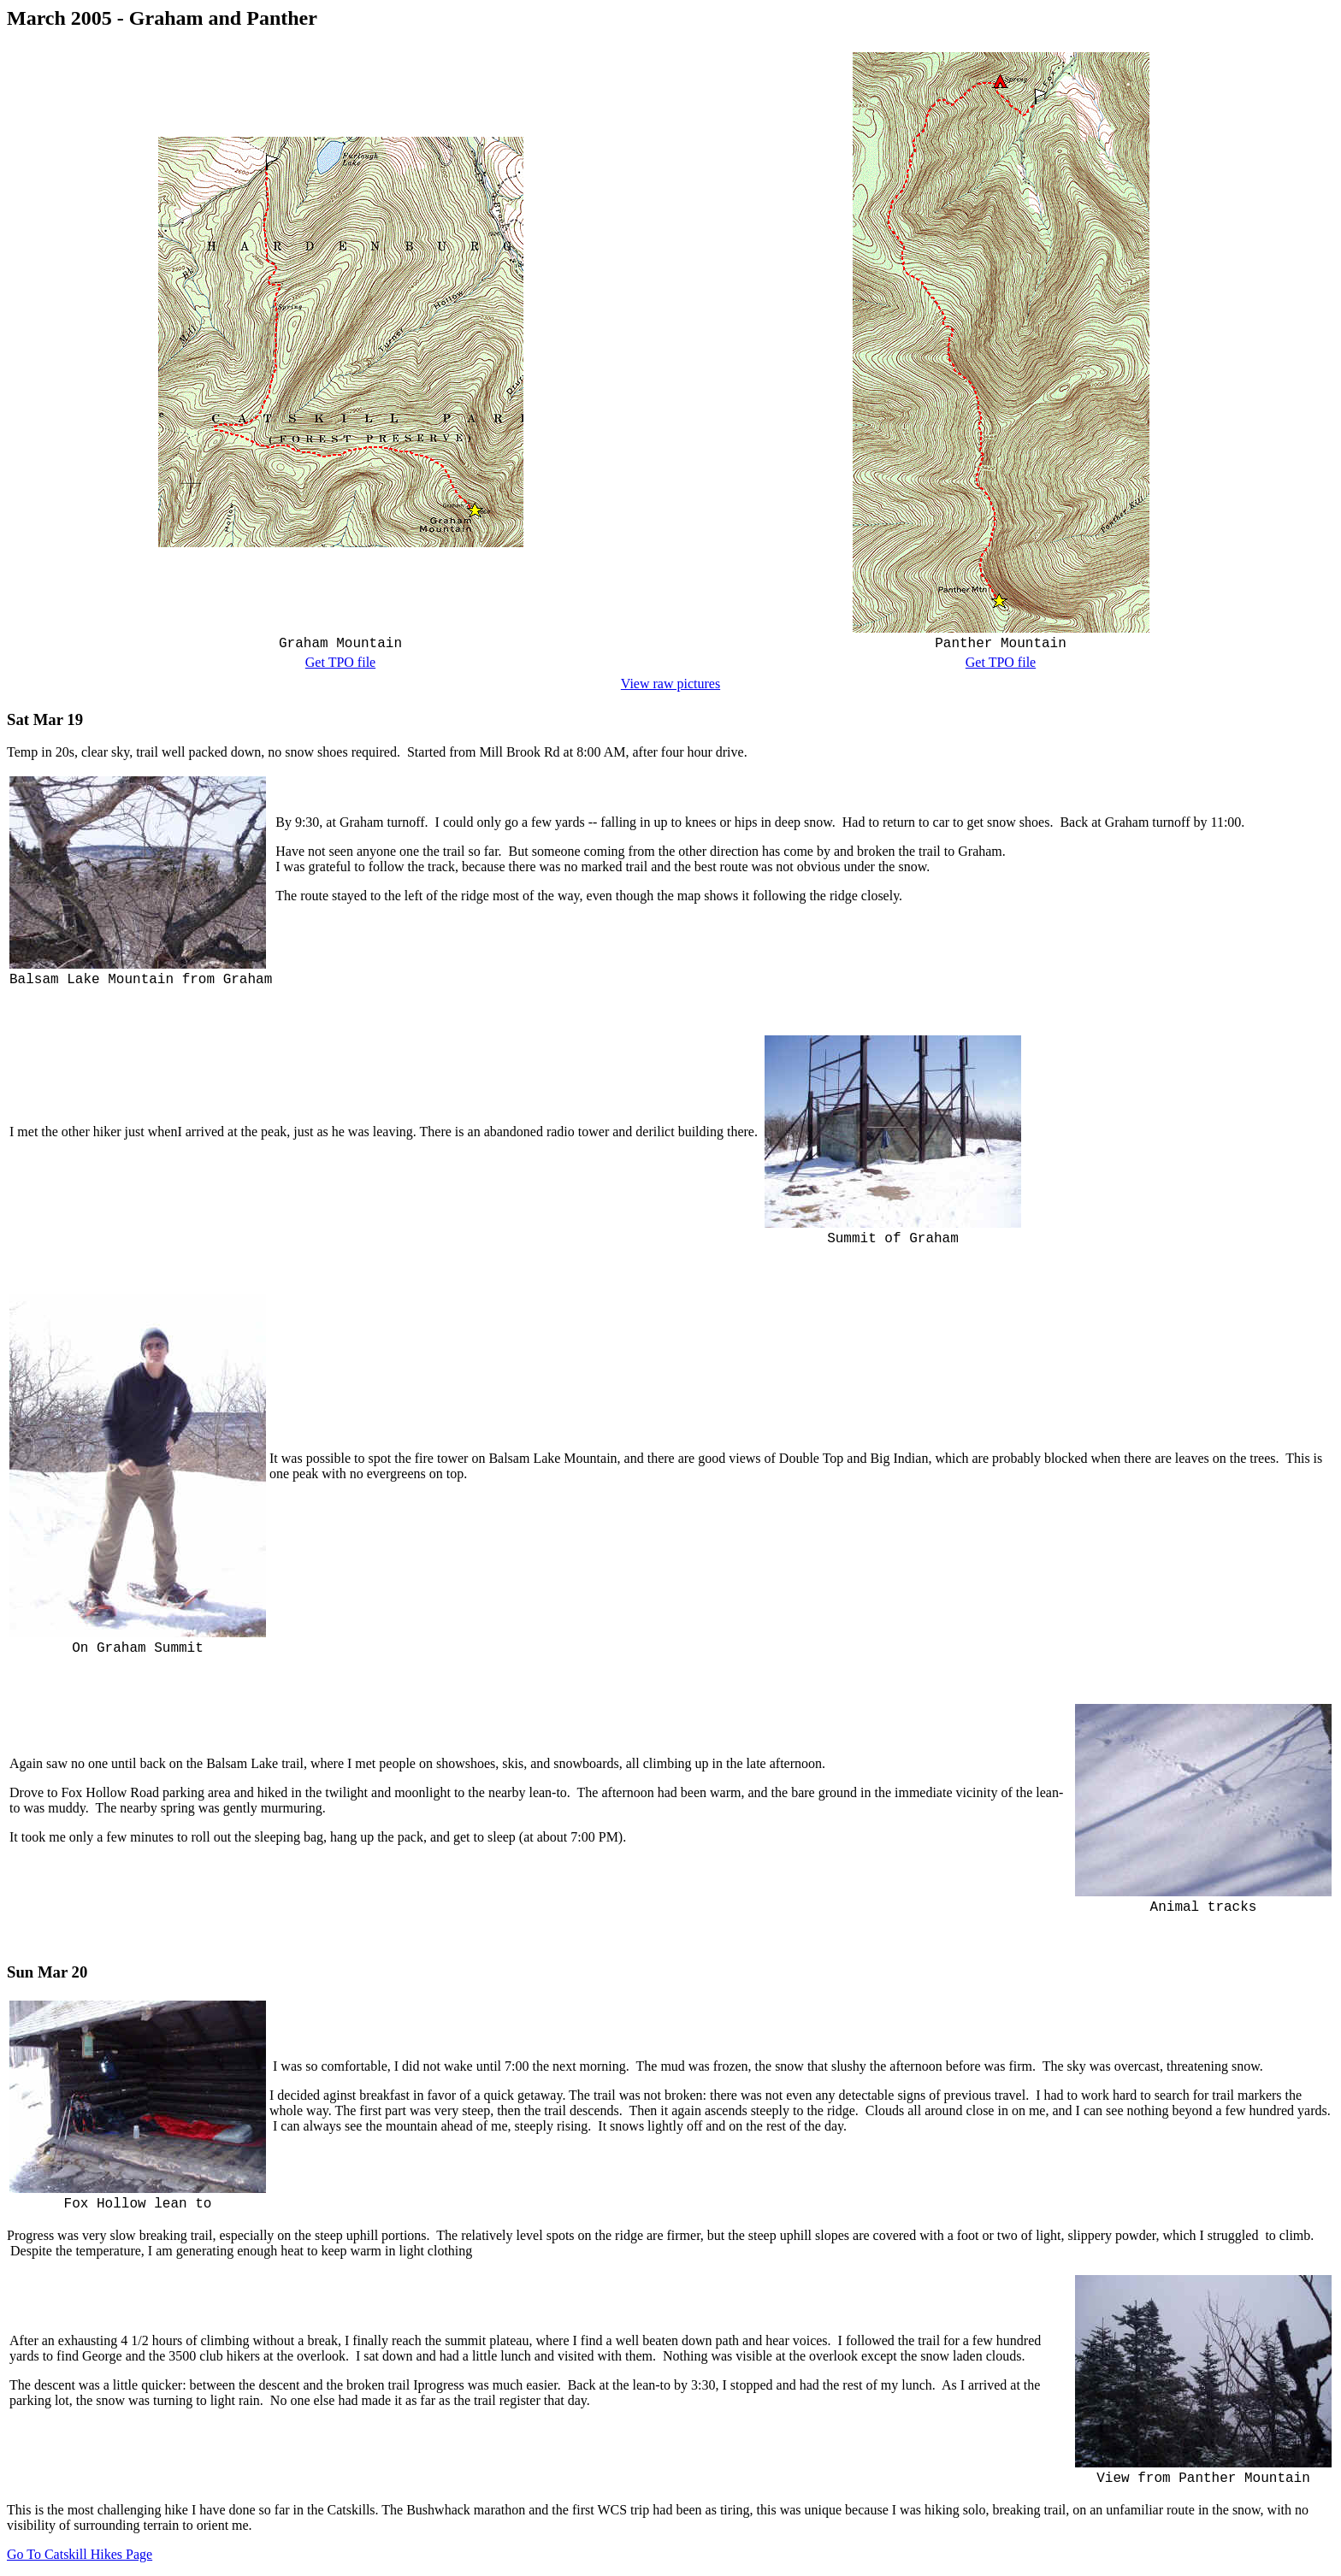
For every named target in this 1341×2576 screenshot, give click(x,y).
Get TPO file (340, 662)
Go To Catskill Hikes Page (79, 2554)
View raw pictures (670, 683)
